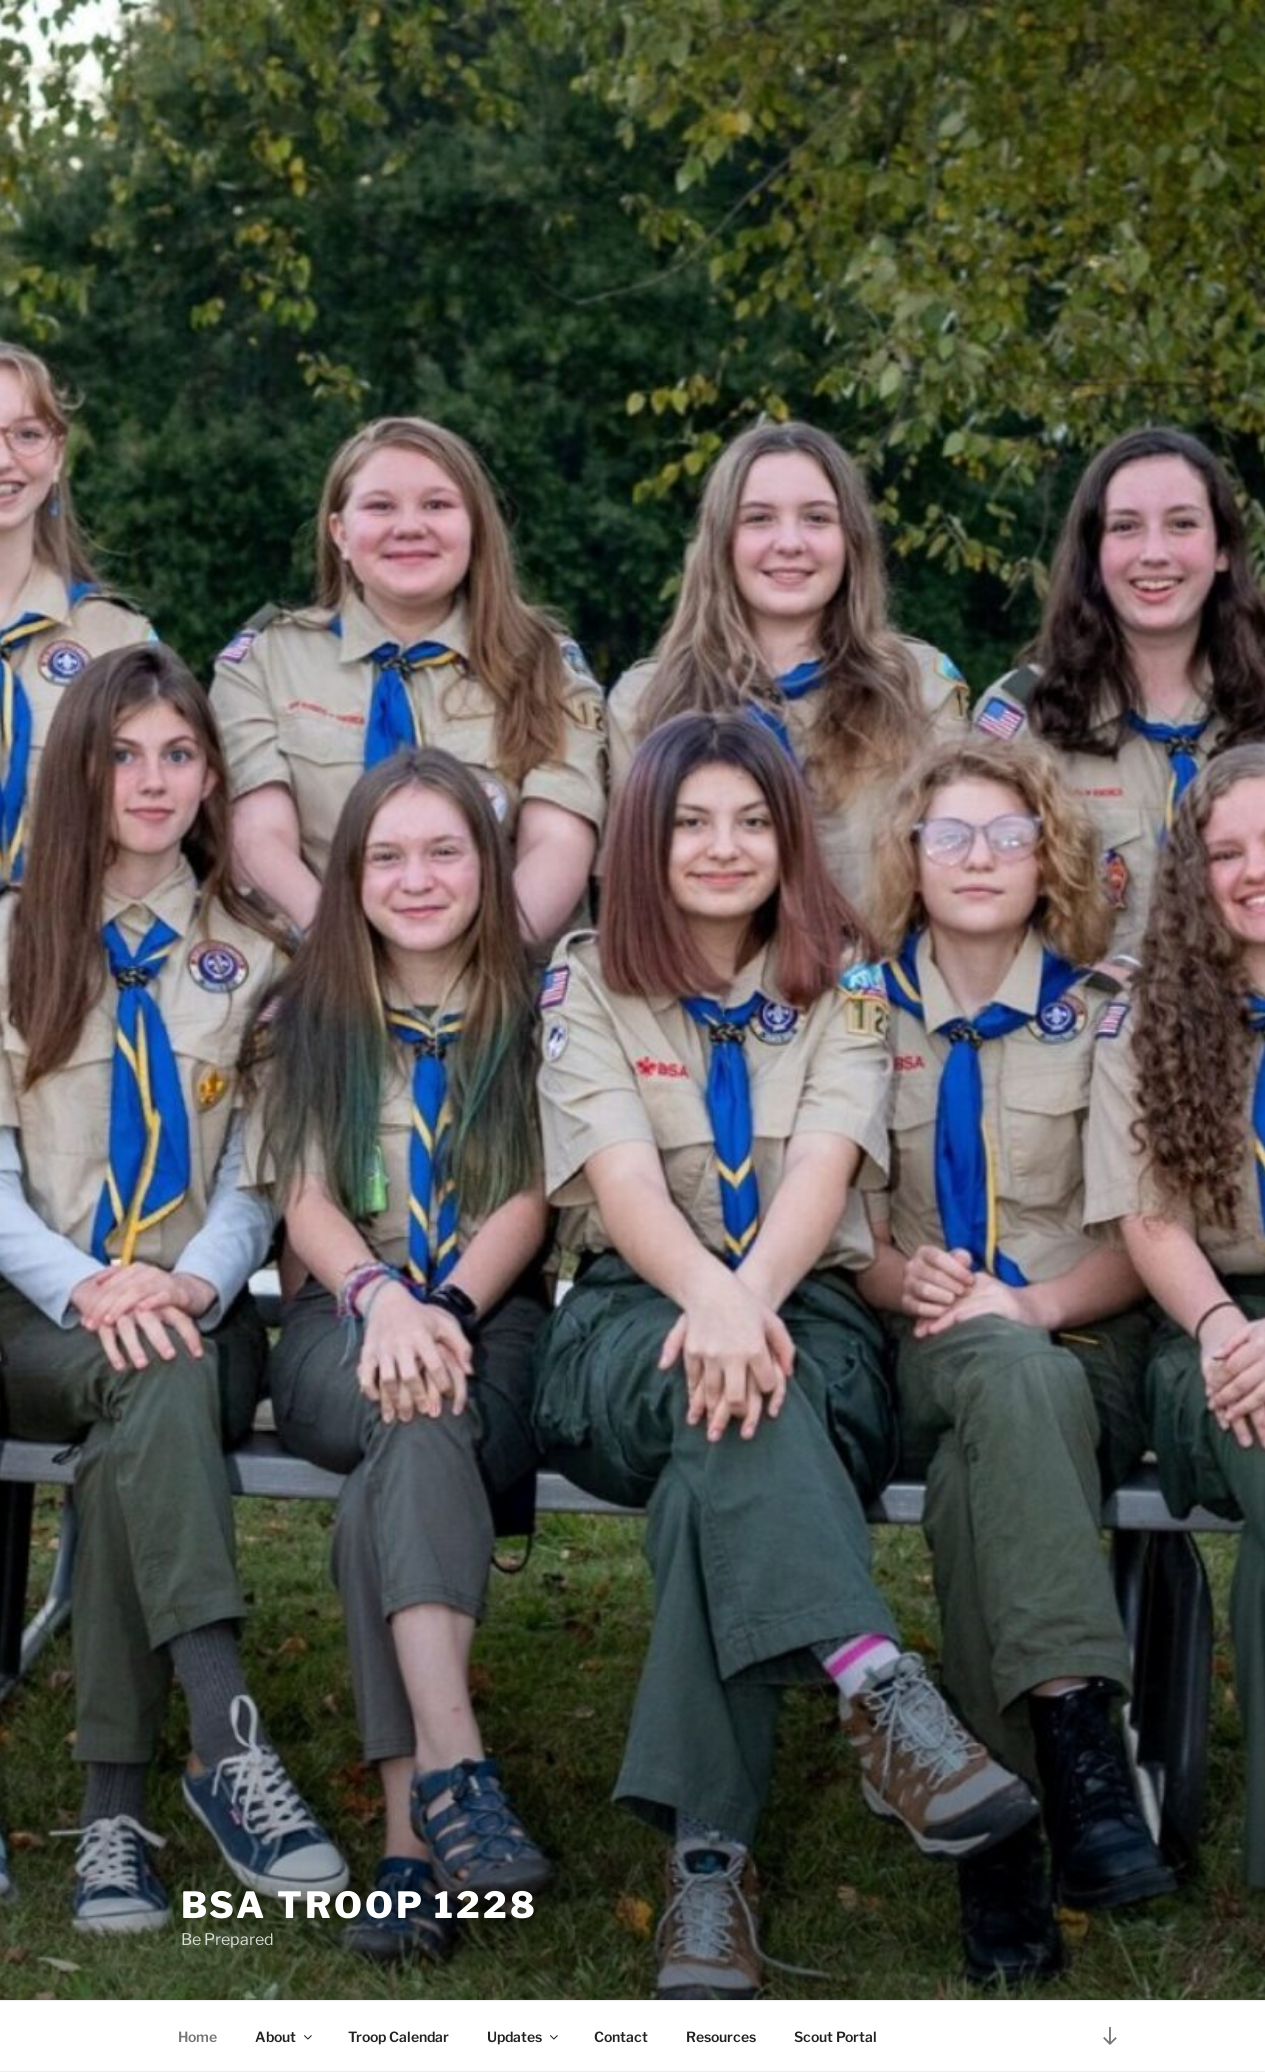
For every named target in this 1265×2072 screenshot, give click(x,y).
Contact (621, 2036)
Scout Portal (835, 2036)
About (285, 2036)
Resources (721, 2036)
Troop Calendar (398, 2036)
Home (197, 2036)
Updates (524, 2036)
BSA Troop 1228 (359, 1905)
